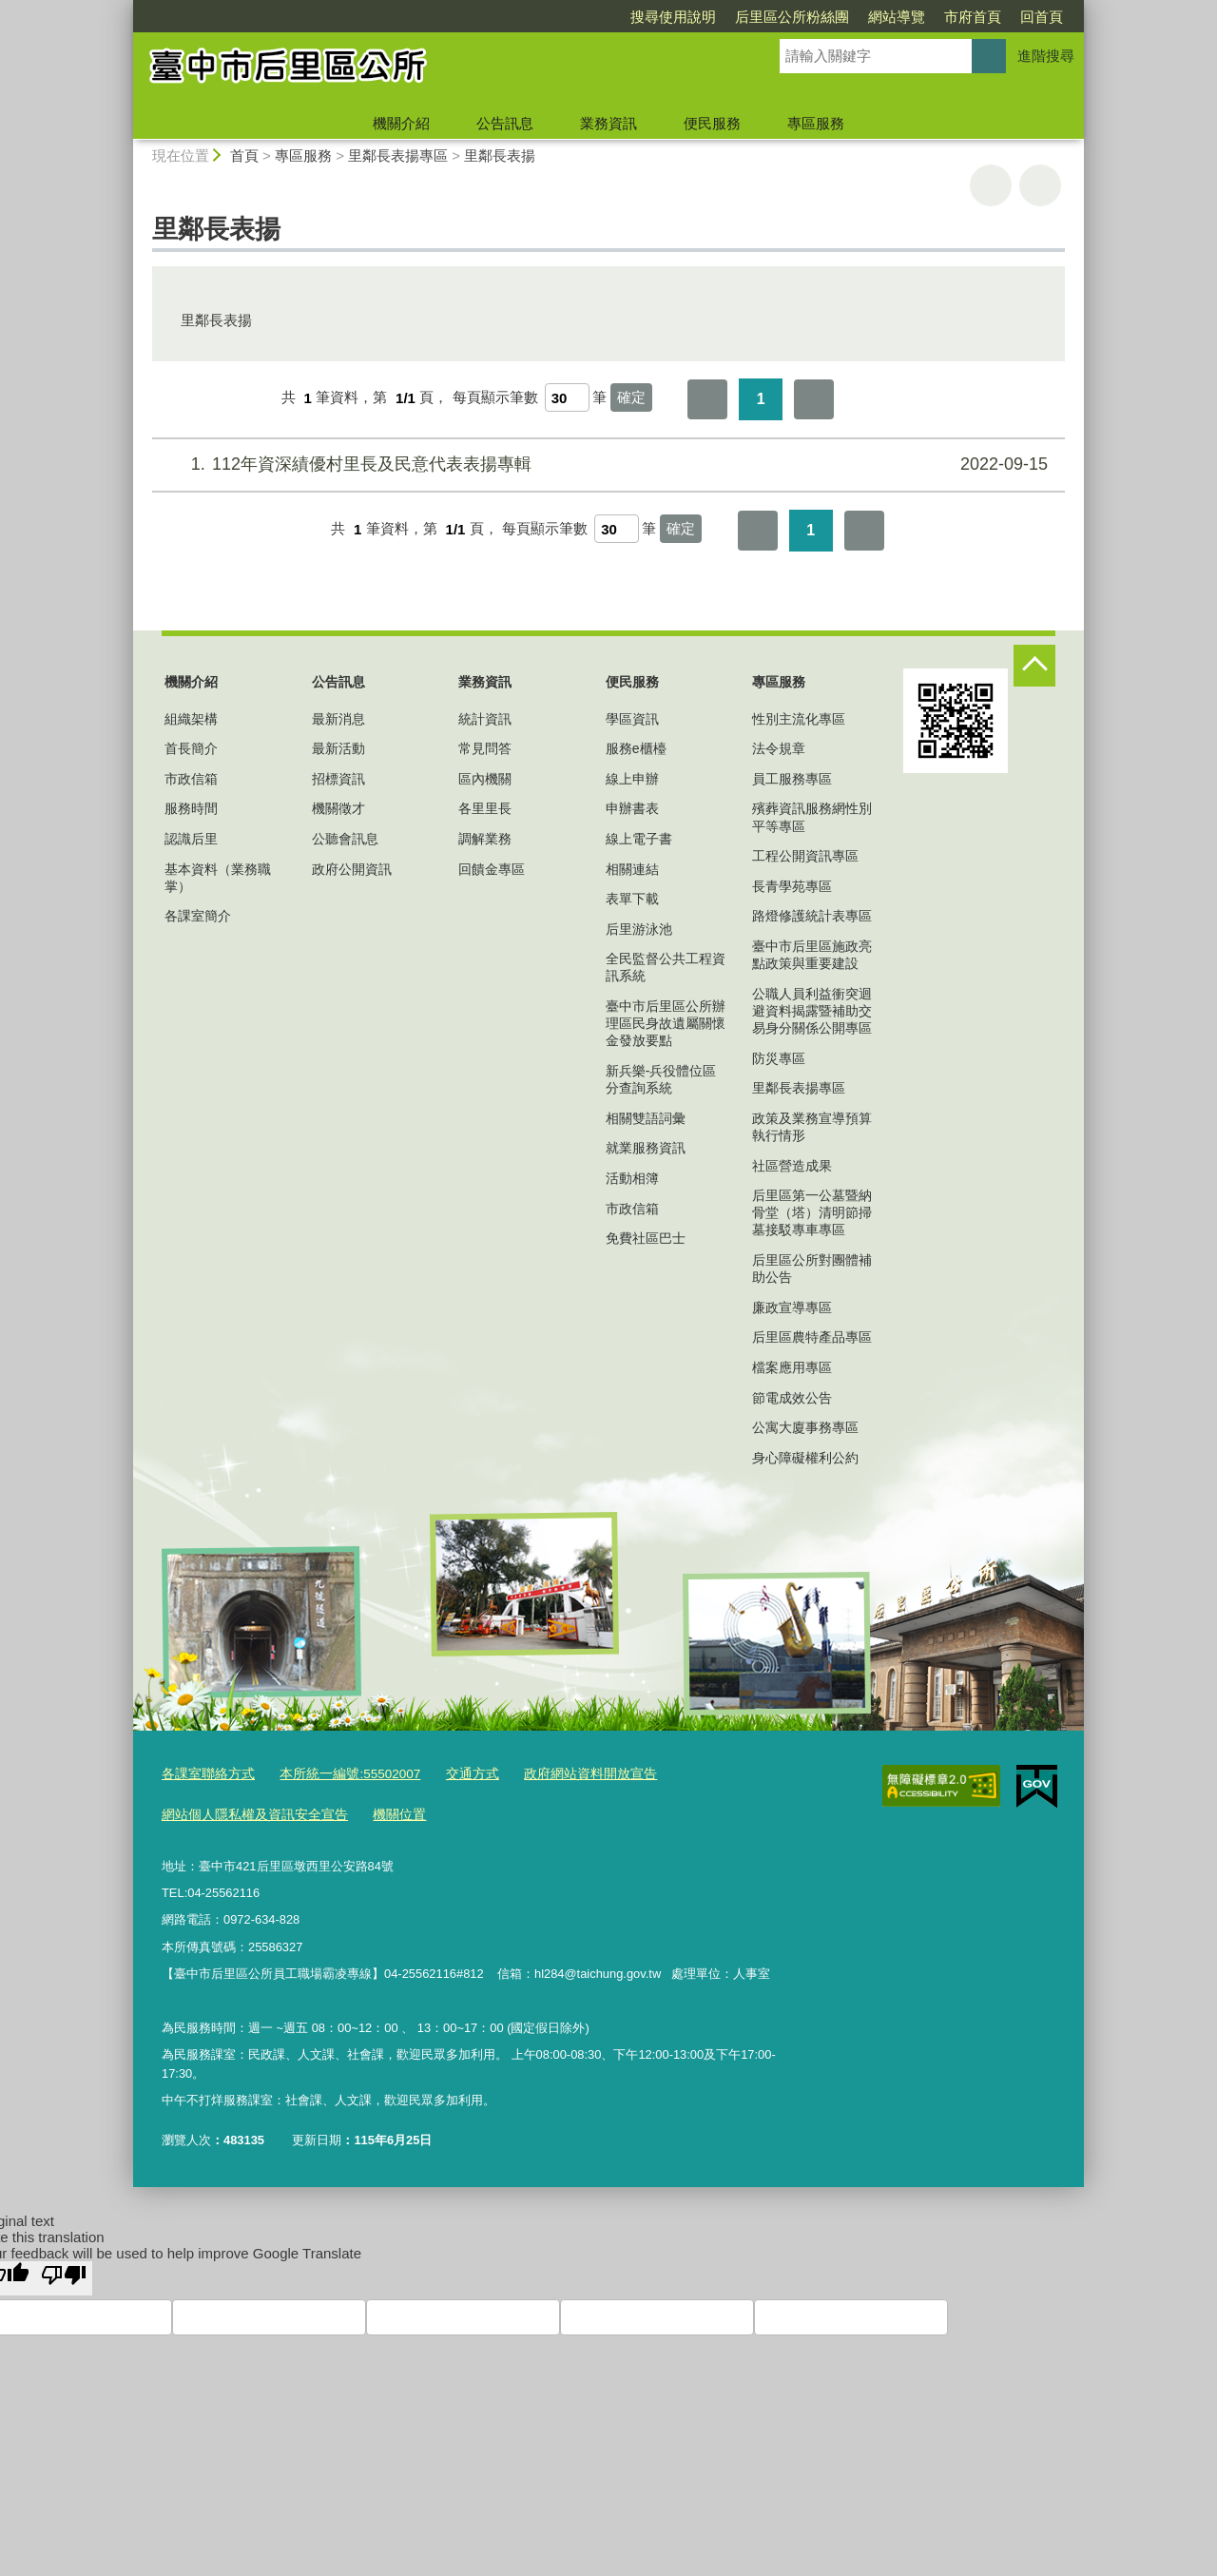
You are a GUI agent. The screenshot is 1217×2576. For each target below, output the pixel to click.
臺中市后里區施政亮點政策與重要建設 (812, 955)
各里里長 (485, 808)
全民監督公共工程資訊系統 (665, 967)
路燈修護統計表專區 (812, 915)
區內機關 (485, 778)
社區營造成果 (792, 1165)
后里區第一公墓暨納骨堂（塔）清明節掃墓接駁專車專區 (812, 1212)
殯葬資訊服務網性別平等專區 (812, 817)
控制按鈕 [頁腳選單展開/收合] (1034, 666)
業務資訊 (608, 123)
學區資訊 (632, 718)
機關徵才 (338, 808)
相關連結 (632, 869)
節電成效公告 (792, 1397)
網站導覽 (787, 17)
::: (125, 8)
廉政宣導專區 (792, 1307)
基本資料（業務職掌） (217, 878)
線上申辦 (632, 778)
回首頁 (932, 17)
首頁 (244, 155)
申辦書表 (632, 808)
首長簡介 (191, 748)
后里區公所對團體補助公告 (812, 1268)
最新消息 (338, 718)
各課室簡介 (197, 915)
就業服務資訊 (646, 1147)
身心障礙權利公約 (805, 1457)
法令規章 (778, 748)
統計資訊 (485, 718)
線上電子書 (639, 838)
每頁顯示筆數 (495, 398)
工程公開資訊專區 (805, 855)
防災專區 (778, 1058)
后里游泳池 (639, 929)
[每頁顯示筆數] (567, 397)
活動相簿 (632, 1178)
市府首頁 (863, 17)
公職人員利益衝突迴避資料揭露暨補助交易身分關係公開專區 (812, 1011)
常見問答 (485, 748)
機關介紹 (401, 123)
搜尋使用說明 (564, 17)
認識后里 (191, 838)
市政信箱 (191, 778)
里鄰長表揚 (499, 155)
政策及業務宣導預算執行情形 (812, 1127)
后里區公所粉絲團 (683, 17)
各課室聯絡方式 (205, 1774)
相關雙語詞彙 (646, 1118)
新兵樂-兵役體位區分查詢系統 (661, 1079)
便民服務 (712, 123)
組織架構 (191, 718)
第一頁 (707, 399)
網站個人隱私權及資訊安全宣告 (248, 1813)
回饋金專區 (491, 869)
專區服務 (815, 123)
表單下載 (632, 898)
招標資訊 (338, 778)
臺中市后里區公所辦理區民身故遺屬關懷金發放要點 (665, 1023)
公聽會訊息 (345, 838)
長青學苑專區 (792, 886)
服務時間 (191, 808)
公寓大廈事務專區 (805, 1427)
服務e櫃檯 (636, 748)
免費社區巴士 (646, 1238)
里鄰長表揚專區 (398, 155)
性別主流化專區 (798, 718)
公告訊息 (504, 123)
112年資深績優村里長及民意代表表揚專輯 (606, 464)
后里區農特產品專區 (812, 1337)
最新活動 (338, 748)
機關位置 (384, 1813)
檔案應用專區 (792, 1367)
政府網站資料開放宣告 (566, 1774)
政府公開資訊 (352, 869)
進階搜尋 (1045, 56)
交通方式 (455, 1774)
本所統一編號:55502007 (339, 1774)
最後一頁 (814, 399)
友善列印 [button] (991, 185)
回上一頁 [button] (1040, 185)
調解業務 (485, 838)
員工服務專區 (792, 778)
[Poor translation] (63, 2275)
